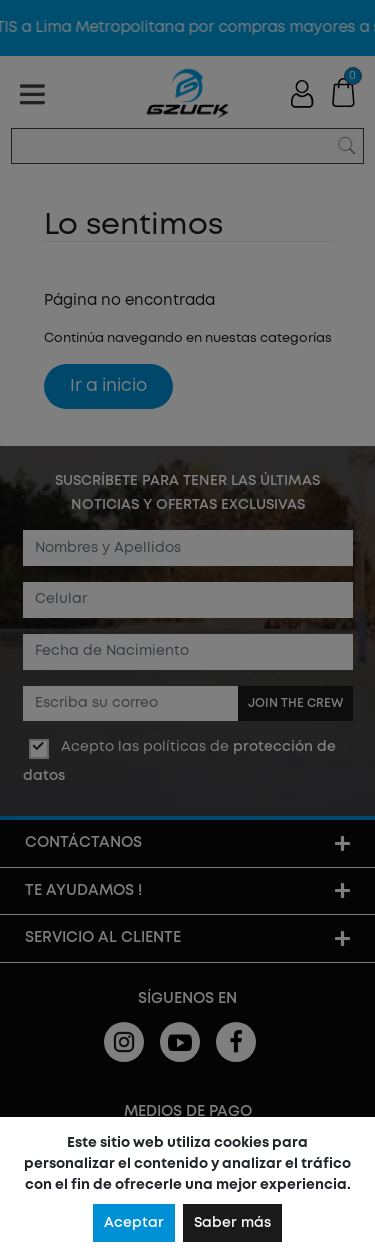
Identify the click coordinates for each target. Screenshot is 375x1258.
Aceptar (134, 1223)
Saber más (232, 1223)
